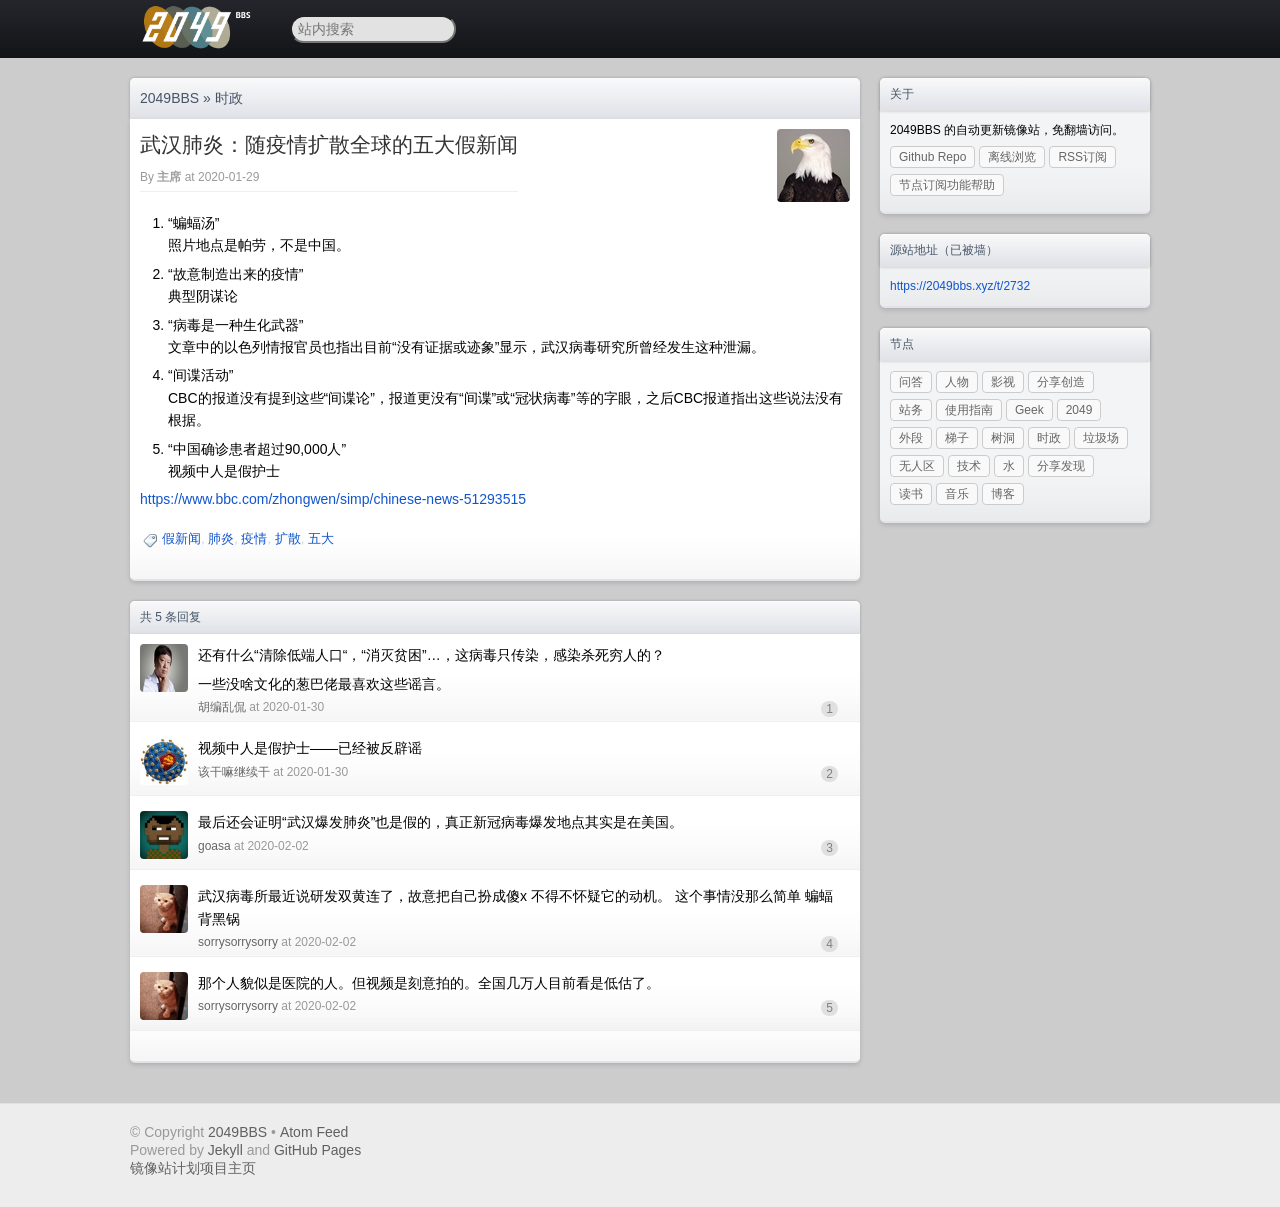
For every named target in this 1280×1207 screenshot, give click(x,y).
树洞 (1003, 438)
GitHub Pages (317, 1150)
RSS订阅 (1082, 157)
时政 (229, 98)
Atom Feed (314, 1132)
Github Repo (932, 157)
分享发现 (1061, 466)
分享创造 (1061, 382)
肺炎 (221, 538)
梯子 (957, 438)
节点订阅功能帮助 (947, 185)
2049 (1079, 410)
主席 (169, 177)
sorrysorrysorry (238, 942)
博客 (1003, 494)
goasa (214, 846)
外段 (911, 438)
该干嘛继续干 (234, 772)
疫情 (254, 538)
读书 (911, 494)
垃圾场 (1101, 438)
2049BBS (169, 98)
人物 (957, 382)
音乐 (957, 494)
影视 (1003, 382)
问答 (911, 382)
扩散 (288, 538)
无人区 (917, 466)
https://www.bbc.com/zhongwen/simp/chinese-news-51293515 (333, 499)
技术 (969, 466)
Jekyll (225, 1150)
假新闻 (181, 538)
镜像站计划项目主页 (193, 1168)
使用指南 (969, 410)
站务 (911, 410)
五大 (321, 538)
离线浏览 (1012, 157)
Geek (1029, 410)
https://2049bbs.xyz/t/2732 (960, 286)
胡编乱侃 (222, 707)
